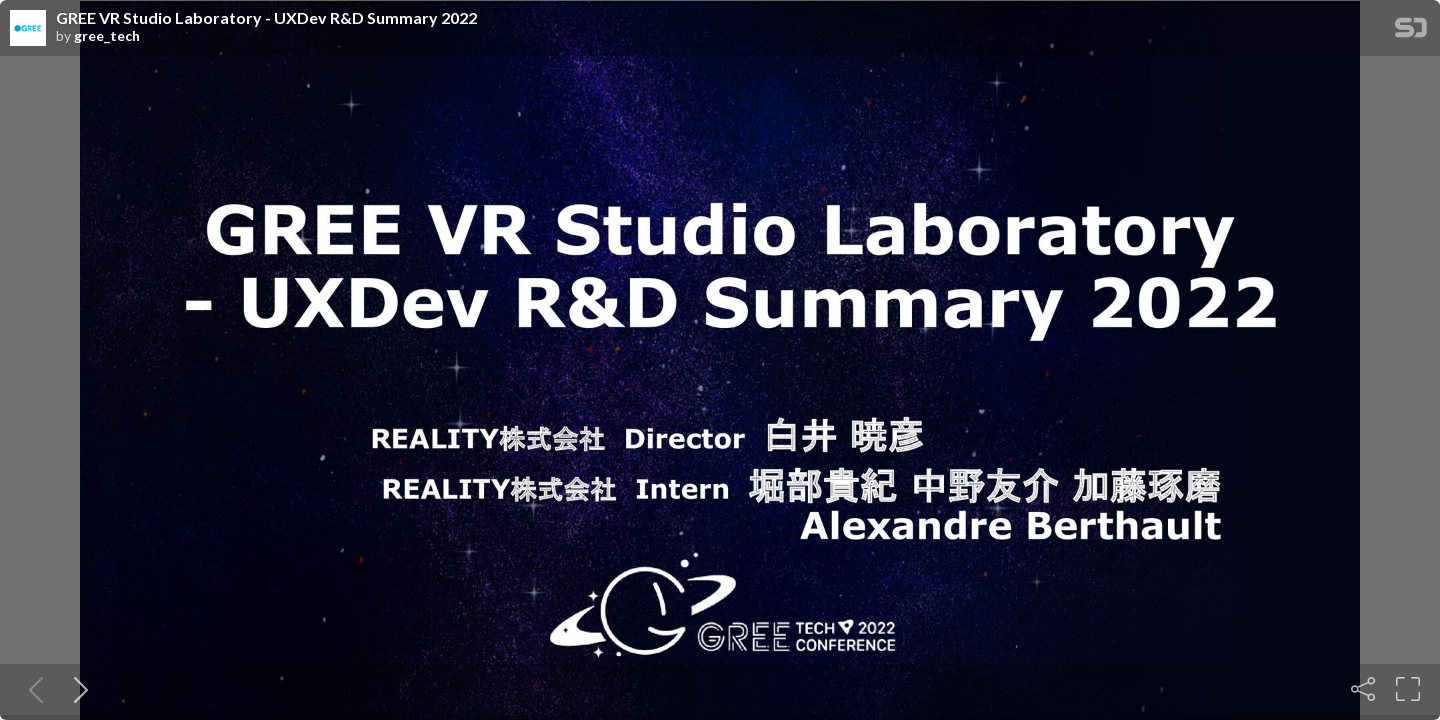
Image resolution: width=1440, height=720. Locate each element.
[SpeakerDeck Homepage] (1411, 31)
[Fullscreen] (1408, 689)
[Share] (1363, 689)
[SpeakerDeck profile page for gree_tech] (28, 29)
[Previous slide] (32, 689)
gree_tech (107, 36)
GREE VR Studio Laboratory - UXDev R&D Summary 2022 (266, 18)
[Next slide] (77, 689)
